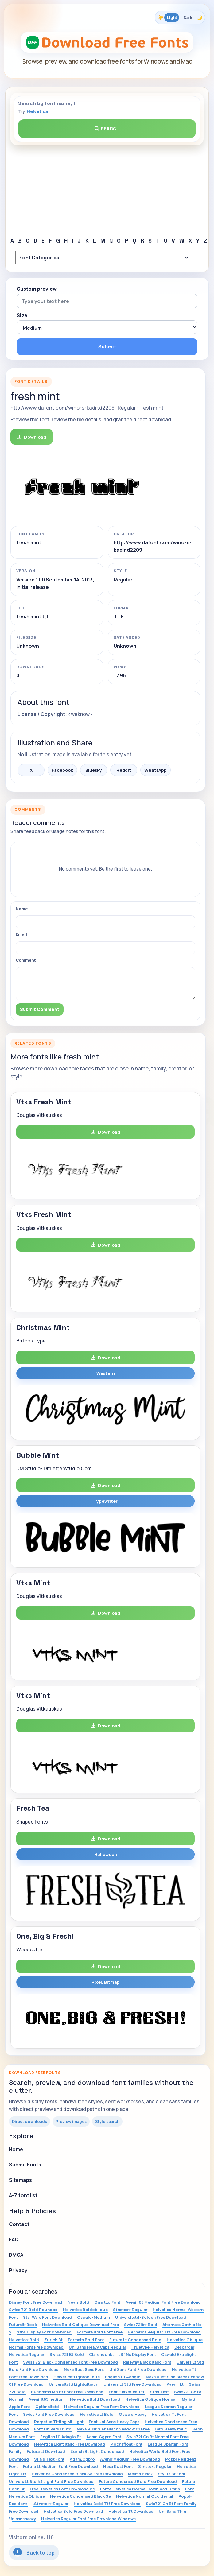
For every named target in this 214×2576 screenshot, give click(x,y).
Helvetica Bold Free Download (73, 2511)
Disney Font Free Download (35, 2302)
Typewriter (106, 1501)
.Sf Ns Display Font (137, 2354)
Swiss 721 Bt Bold (66, 2354)
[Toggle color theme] (180, 17)
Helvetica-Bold (24, 2339)
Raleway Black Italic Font (147, 2362)
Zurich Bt (53, 2339)
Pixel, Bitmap (105, 1982)
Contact (19, 2224)
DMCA (16, 2255)
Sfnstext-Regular (130, 2309)
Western (105, 1373)
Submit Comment (39, 1009)
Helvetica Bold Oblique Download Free (80, 2324)
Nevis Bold (78, 2302)
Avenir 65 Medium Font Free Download (163, 2302)
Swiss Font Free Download (49, 2414)
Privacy (18, 2270)
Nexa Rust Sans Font (84, 2369)
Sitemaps (20, 2180)
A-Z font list (23, 2195)
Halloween (105, 1854)
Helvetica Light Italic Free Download (69, 2444)
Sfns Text (159, 2392)
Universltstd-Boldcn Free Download (150, 2317)
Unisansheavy (22, 2518)
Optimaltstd (47, 2406)
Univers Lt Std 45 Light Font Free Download (51, 2481)
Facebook (62, 770)
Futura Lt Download (46, 2451)
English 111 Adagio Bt (60, 2436)
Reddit (123, 770)
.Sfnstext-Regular (50, 2503)
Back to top (34, 2552)
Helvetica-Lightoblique (76, 2377)
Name (22, 908)
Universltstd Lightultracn (73, 2384)
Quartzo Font (107, 2302)
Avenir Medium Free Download (130, 2459)
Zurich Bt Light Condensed (97, 2451)
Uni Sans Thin (172, 2511)
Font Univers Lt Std (53, 2429)
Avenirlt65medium (47, 2399)
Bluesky (93, 770)
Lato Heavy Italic (171, 2429)
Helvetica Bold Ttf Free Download (107, 2503)
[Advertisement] (107, 191)
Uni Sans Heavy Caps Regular (97, 2347)
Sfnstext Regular (155, 2466)
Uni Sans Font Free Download (138, 2369)
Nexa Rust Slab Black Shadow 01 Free (113, 2429)
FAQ (14, 2239)
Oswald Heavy (132, 2414)
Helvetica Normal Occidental (144, 2496)
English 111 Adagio (123, 2377)
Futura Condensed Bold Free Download (138, 2481)
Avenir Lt (175, 2384)
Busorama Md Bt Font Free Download (67, 2392)
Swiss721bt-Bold (140, 2324)
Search (107, 129)
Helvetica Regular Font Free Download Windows (88, 2518)
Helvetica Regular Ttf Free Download (164, 2332)
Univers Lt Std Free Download (132, 2384)
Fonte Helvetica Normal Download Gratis (140, 2489)
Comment (26, 960)
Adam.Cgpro (82, 2459)
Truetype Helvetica (150, 2347)
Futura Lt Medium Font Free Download (60, 2466)
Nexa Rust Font (118, 2466)
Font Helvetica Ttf (127, 2392)
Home (16, 2149)
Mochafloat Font (126, 2444)
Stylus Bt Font (171, 2474)
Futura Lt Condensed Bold (135, 2339)
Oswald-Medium (93, 2317)
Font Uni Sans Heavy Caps (114, 2421)
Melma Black (140, 2474)
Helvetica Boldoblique (85, 2309)
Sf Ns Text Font (49, 2459)
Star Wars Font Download (47, 2317)
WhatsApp (155, 770)
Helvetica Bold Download (95, 2399)
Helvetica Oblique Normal (151, 2399)
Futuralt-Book (23, 2324)
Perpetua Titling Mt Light (59, 2421)
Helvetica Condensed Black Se (80, 2496)
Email (21, 934)
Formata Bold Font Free (100, 2332)
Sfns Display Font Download (44, 2332)
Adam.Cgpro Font (103, 2436)
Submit (107, 346)
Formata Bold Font (86, 2339)
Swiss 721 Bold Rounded (33, 2309)
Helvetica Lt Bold (97, 2414)
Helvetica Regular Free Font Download (102, 2406)
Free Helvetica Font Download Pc (62, 2489)
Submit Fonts (25, 2164)
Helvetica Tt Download (131, 2511)
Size (22, 315)
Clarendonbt (101, 2354)
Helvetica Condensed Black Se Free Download (77, 2474)
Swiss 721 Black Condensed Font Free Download (70, 2362)
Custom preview (37, 289)
